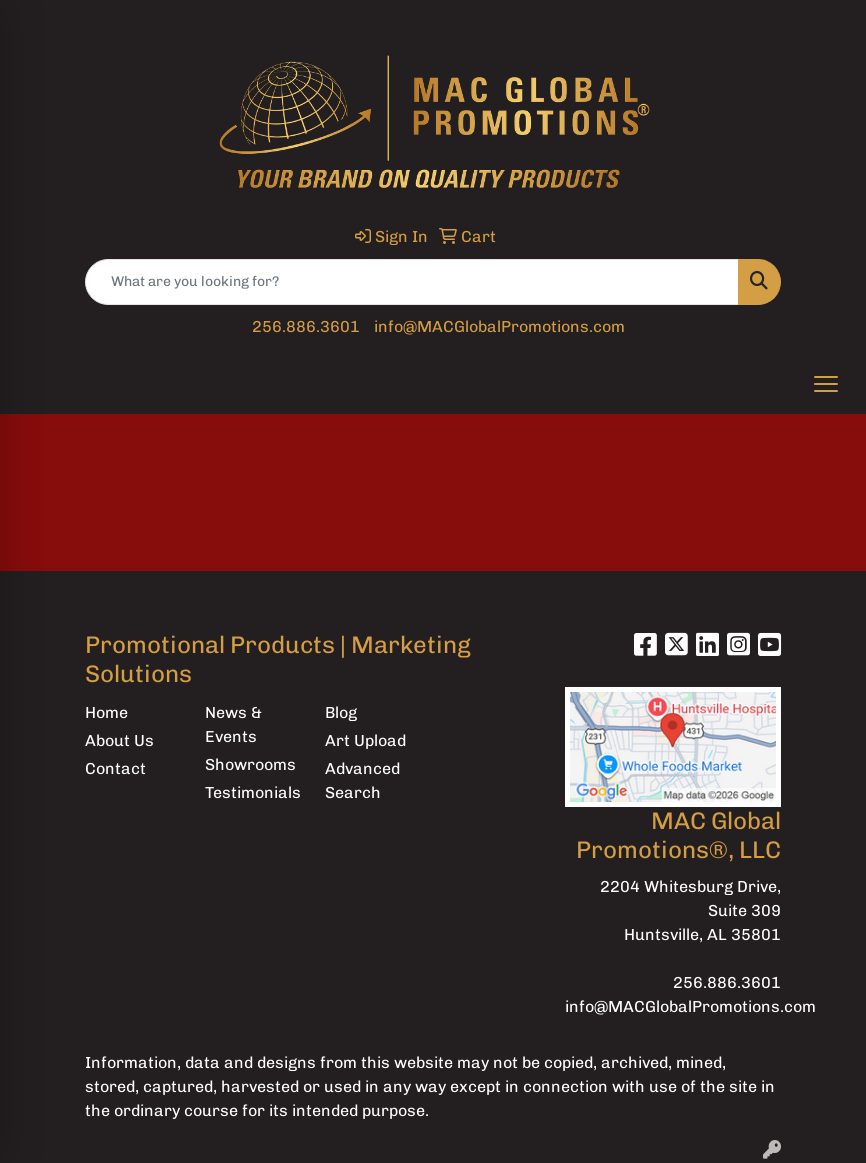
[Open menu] (826, 384)
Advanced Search (362, 780)
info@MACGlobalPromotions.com (499, 326)
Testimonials (253, 792)
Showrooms (250, 764)
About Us (119, 740)
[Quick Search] (412, 282)
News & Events (233, 724)
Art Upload (365, 740)
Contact (115, 768)
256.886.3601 (306, 326)
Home (106, 712)
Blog (341, 712)
